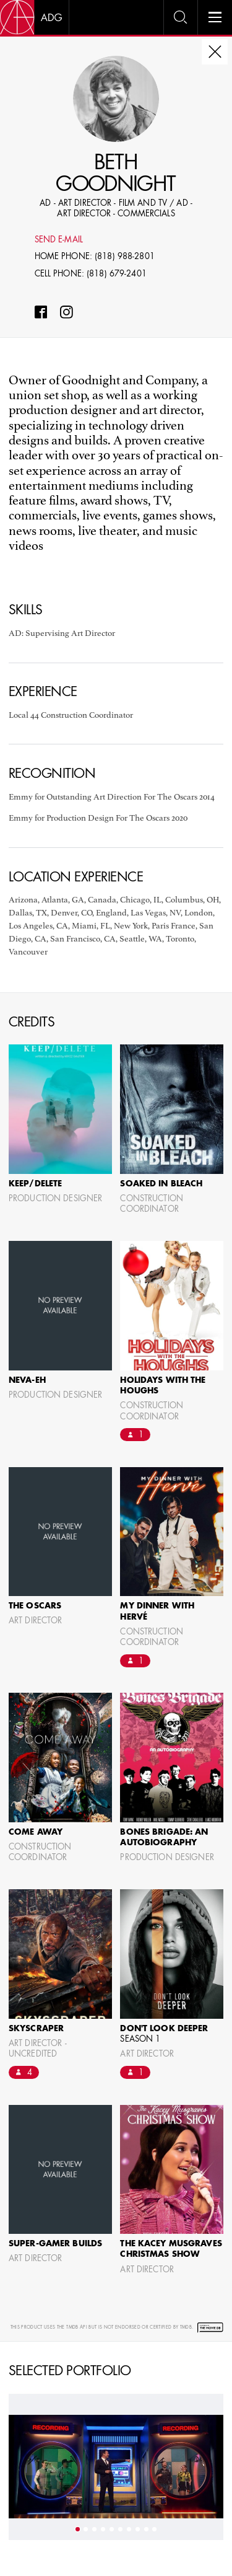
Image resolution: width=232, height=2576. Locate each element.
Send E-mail (59, 240)
